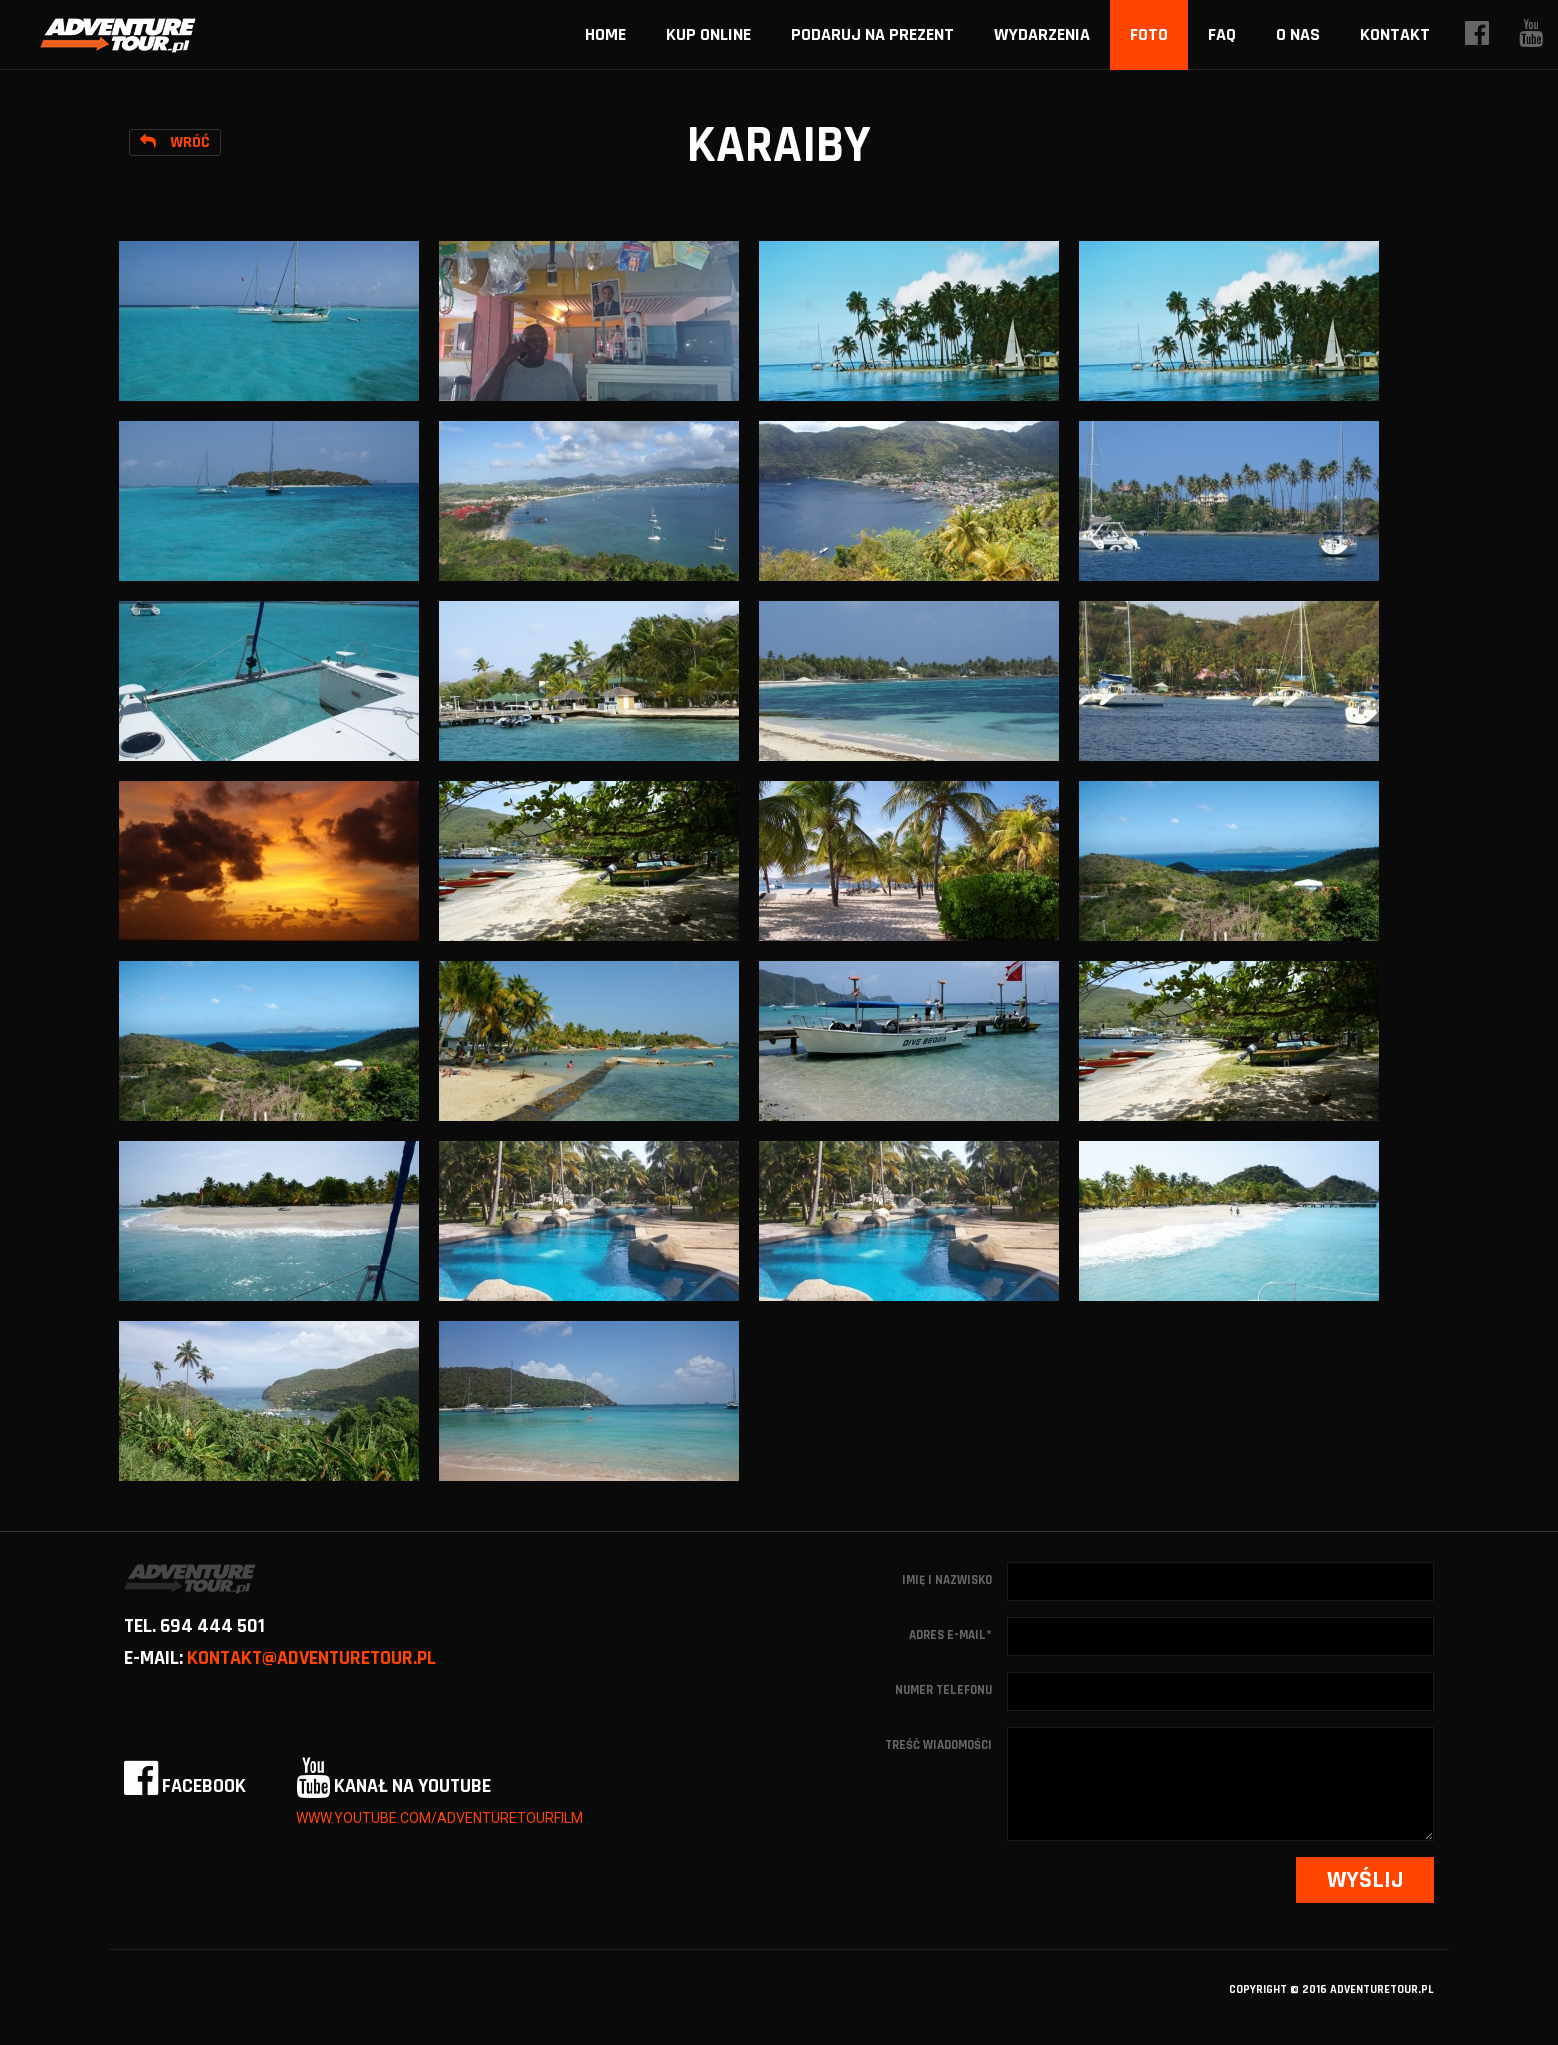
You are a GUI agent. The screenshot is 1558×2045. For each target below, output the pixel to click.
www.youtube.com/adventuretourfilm (439, 1818)
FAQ (1222, 34)
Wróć (175, 142)
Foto (1149, 34)
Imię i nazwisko (947, 1580)
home (605, 34)
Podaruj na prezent (872, 34)
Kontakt (1395, 34)
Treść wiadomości (938, 1745)
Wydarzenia (1042, 34)
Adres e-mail (950, 1635)
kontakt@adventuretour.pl (311, 1658)
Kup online (708, 34)
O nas (1298, 34)
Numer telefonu (943, 1690)
